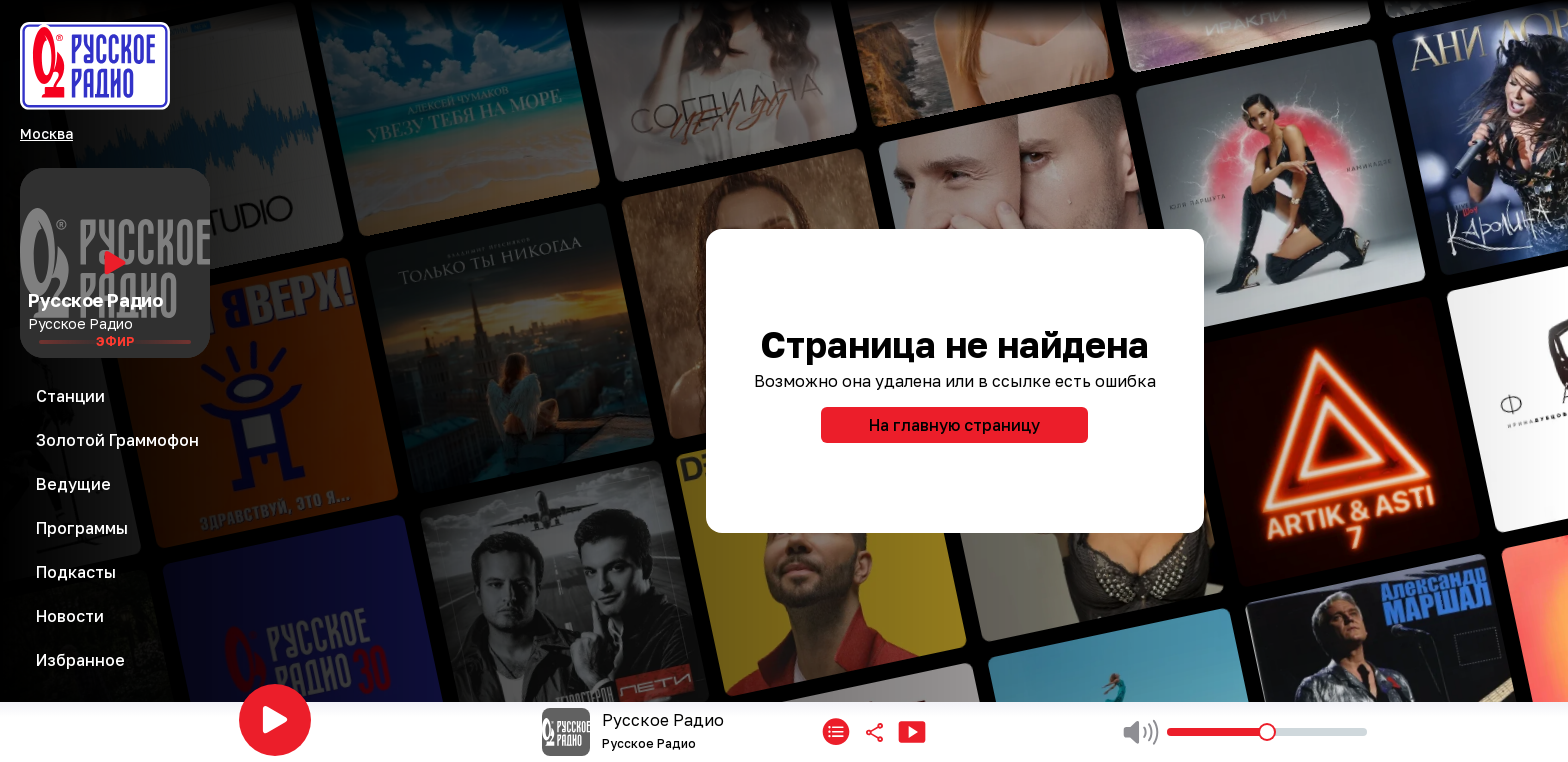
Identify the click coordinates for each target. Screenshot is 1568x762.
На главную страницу (954, 425)
